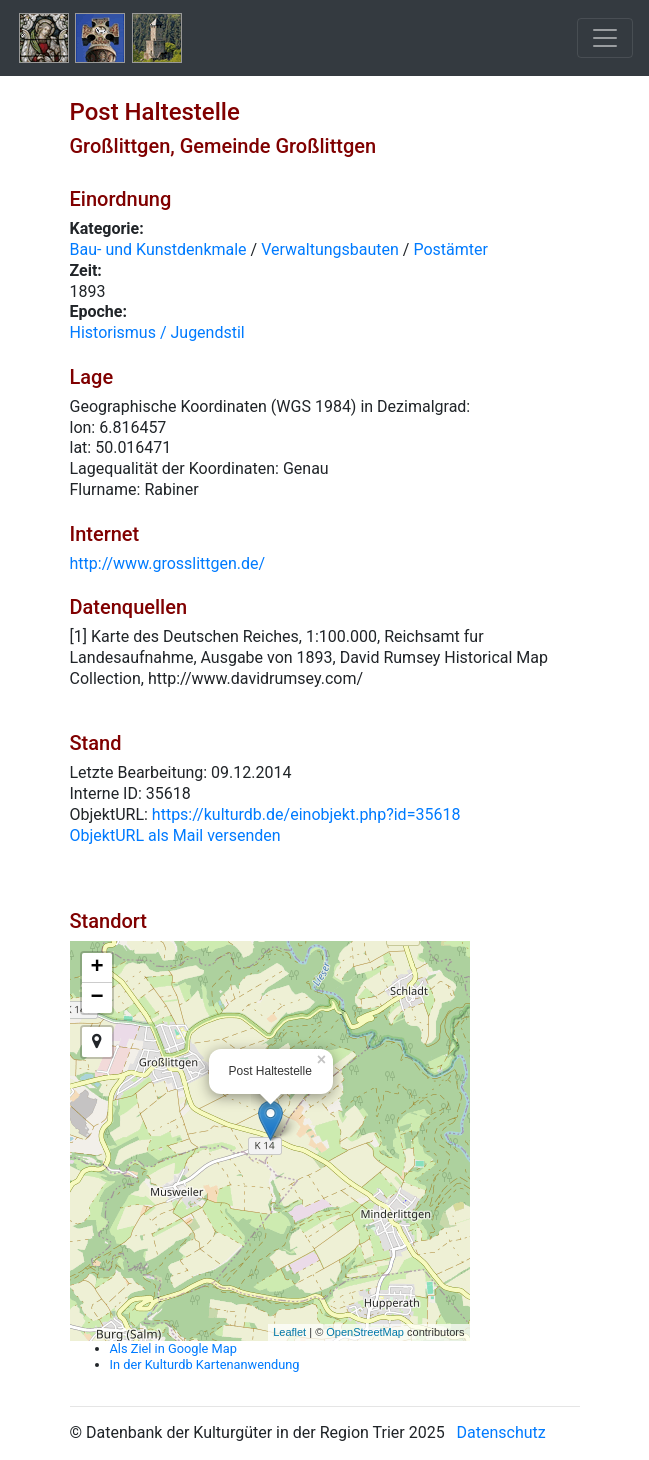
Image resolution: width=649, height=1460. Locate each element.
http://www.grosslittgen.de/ (168, 563)
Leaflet (289, 1332)
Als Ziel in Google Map (173, 1348)
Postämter (450, 249)
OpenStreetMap (365, 1332)
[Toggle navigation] (605, 38)
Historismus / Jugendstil (157, 332)
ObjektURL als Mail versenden (175, 835)
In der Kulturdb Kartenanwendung (205, 1364)
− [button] (96, 998)
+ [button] (96, 968)
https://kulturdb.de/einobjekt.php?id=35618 (306, 814)
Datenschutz (501, 1432)
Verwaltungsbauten (330, 249)
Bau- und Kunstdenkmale (158, 249)
